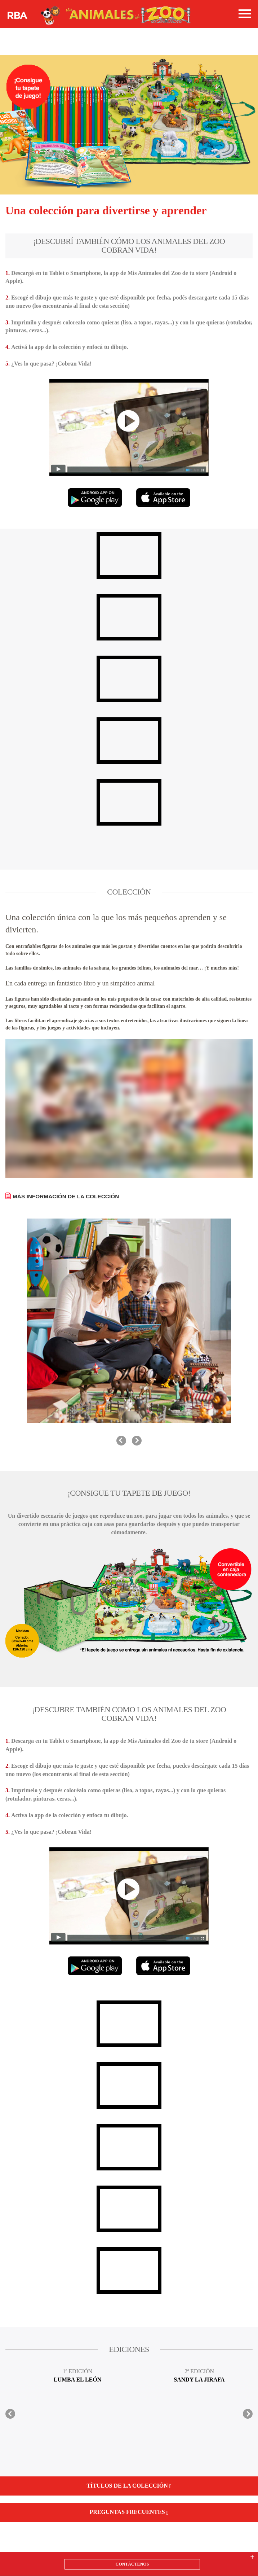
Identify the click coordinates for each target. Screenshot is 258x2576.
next (137, 1441)
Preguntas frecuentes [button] (129, 2512)
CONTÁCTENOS (132, 2564)
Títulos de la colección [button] (128, 2486)
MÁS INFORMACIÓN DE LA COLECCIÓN (66, 1196)
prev (121, 1441)
